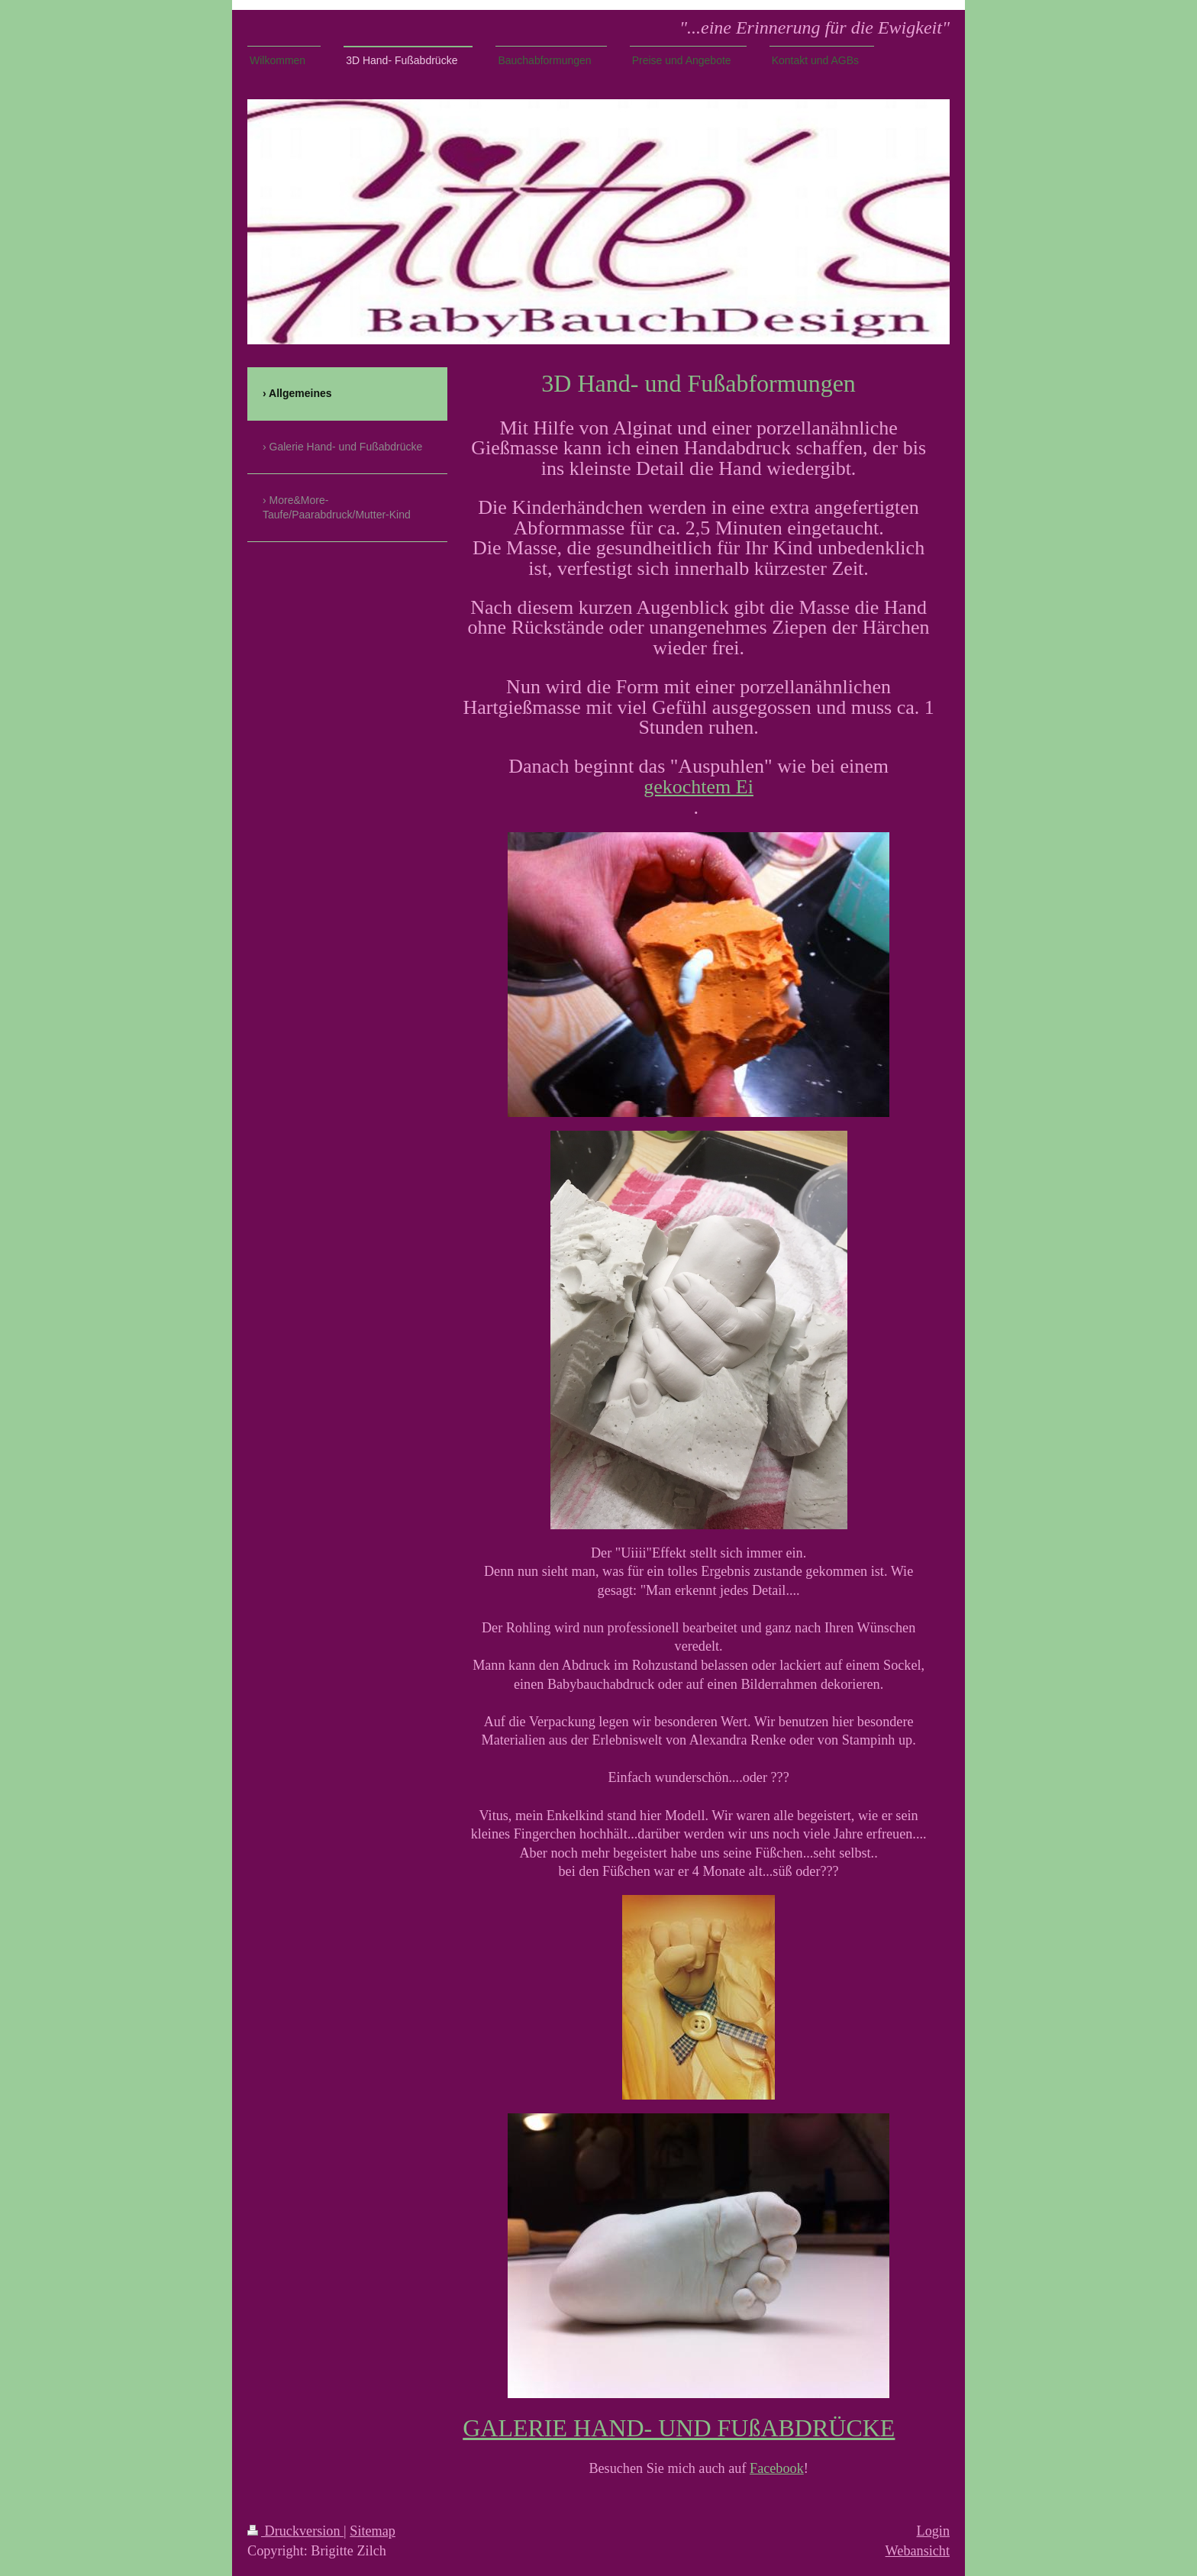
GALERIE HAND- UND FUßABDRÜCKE (679, 2428)
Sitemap (372, 2531)
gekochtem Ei (698, 787)
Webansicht (918, 2550)
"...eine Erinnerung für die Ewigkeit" (814, 27)
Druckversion (295, 2531)
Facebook (777, 2468)
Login (933, 2531)
